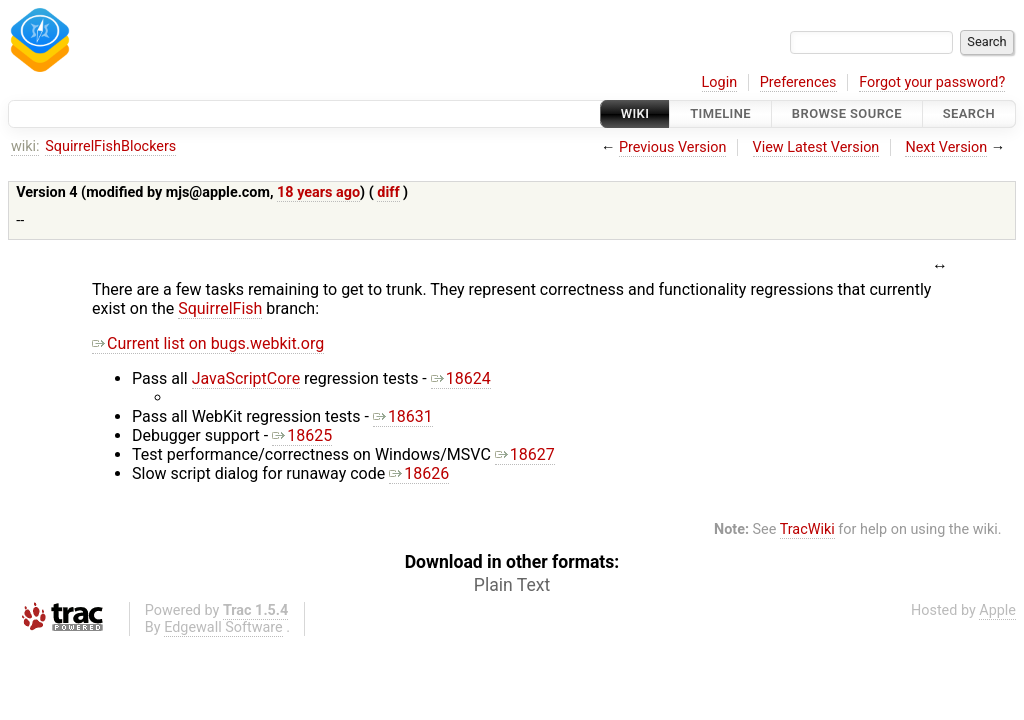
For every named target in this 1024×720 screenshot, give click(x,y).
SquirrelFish (220, 308)
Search (969, 113)
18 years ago (318, 192)
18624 (461, 378)
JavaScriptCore (246, 378)
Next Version (946, 147)
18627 (525, 454)
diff (388, 192)
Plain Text (512, 585)
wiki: (25, 146)
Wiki (635, 113)
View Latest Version (816, 147)
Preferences (798, 82)
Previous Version (672, 147)
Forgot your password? (932, 82)
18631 (403, 416)
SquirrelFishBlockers (110, 146)
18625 (302, 435)
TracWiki (807, 529)
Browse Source (847, 113)
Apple (997, 610)
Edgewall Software (223, 627)
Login (720, 82)
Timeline (720, 113)
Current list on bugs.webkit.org (208, 343)
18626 (419, 473)
